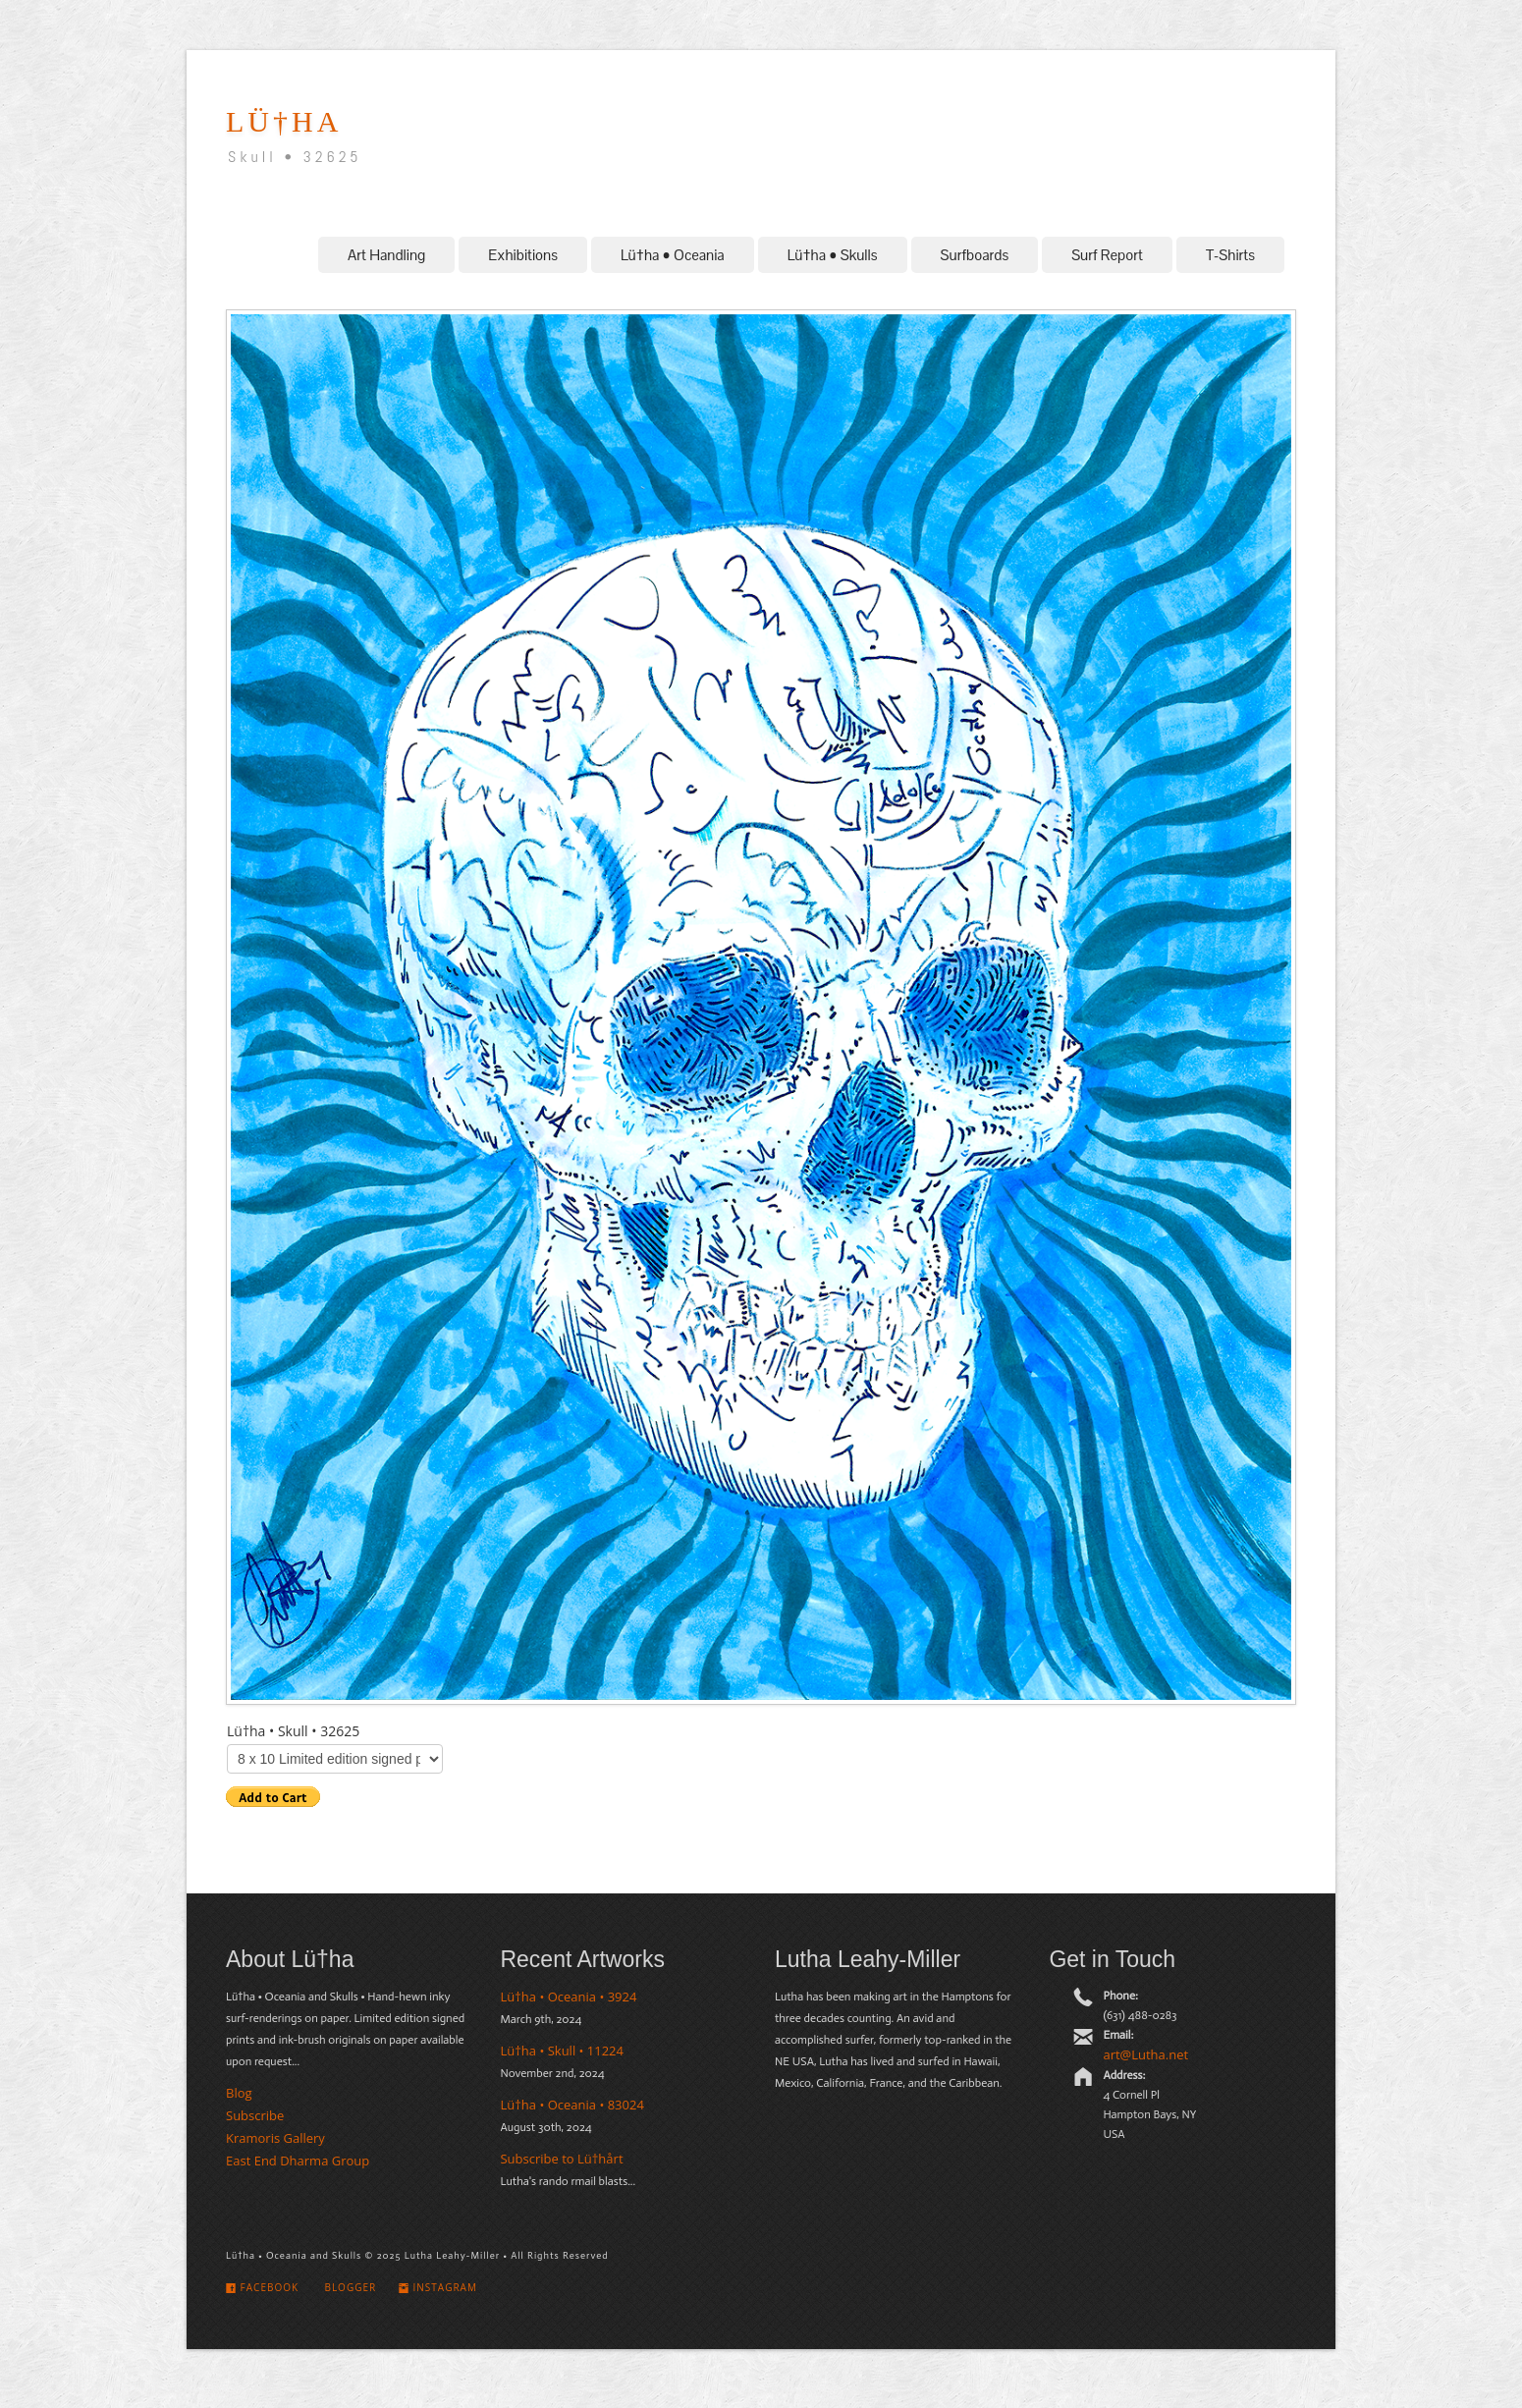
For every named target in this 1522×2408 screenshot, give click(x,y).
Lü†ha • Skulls (833, 255)
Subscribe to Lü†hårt (561, 2158)
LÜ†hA (284, 121)
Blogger (348, 2287)
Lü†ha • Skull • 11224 (562, 2050)
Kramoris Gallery (275, 2138)
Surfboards (975, 255)
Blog (239, 2093)
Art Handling (386, 255)
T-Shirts (1230, 255)
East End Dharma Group (297, 2160)
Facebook (262, 2287)
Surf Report (1107, 255)
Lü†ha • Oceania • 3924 (568, 1996)
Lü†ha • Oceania (673, 255)
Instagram (438, 2287)
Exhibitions (523, 255)
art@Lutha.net (1145, 2054)
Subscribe (255, 2115)
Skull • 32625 (295, 156)
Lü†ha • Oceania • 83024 (571, 2104)
